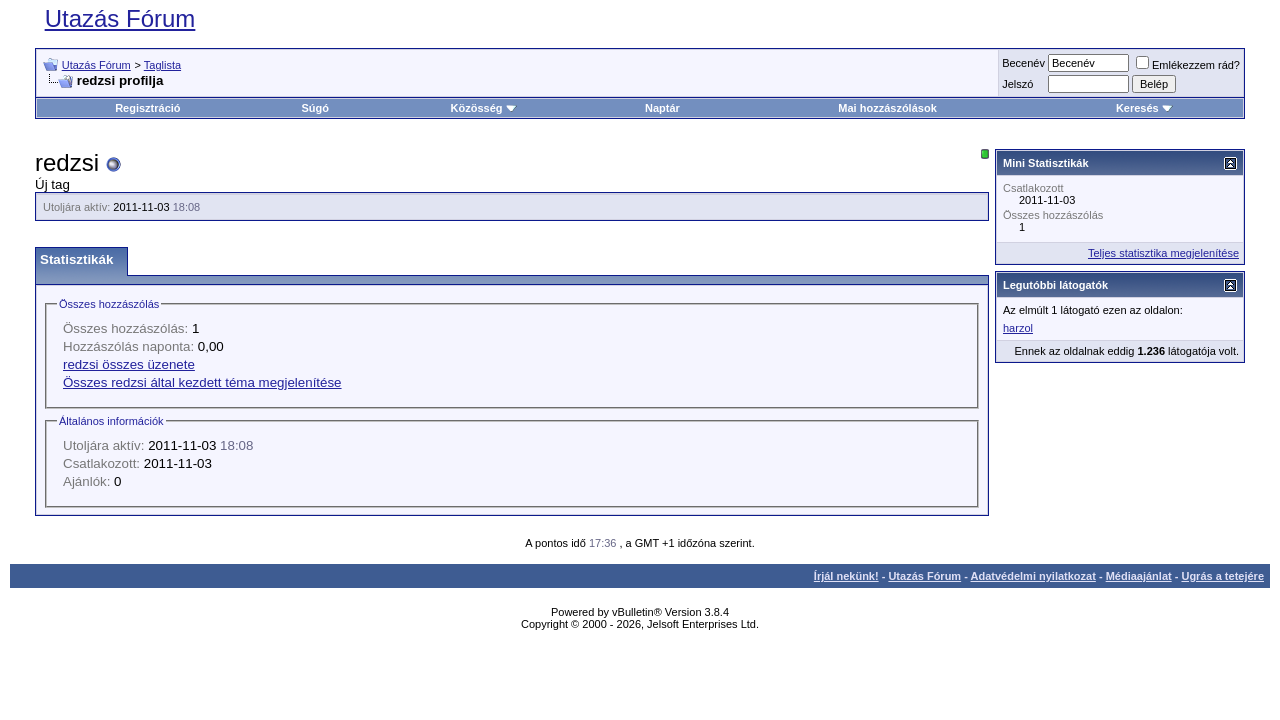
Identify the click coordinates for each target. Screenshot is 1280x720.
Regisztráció (147, 108)
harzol (1018, 328)
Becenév (1023, 63)
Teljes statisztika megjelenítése (1163, 253)
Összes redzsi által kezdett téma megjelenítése (202, 382)
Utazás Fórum (120, 18)
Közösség (484, 108)
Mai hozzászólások (887, 108)
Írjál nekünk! (846, 576)
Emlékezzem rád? (1188, 65)
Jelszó (1017, 84)
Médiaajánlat (1139, 576)
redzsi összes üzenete (129, 364)
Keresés (1144, 108)
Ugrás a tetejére (1222, 576)
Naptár (662, 108)
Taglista (162, 65)
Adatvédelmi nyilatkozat (1033, 576)
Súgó (316, 108)
